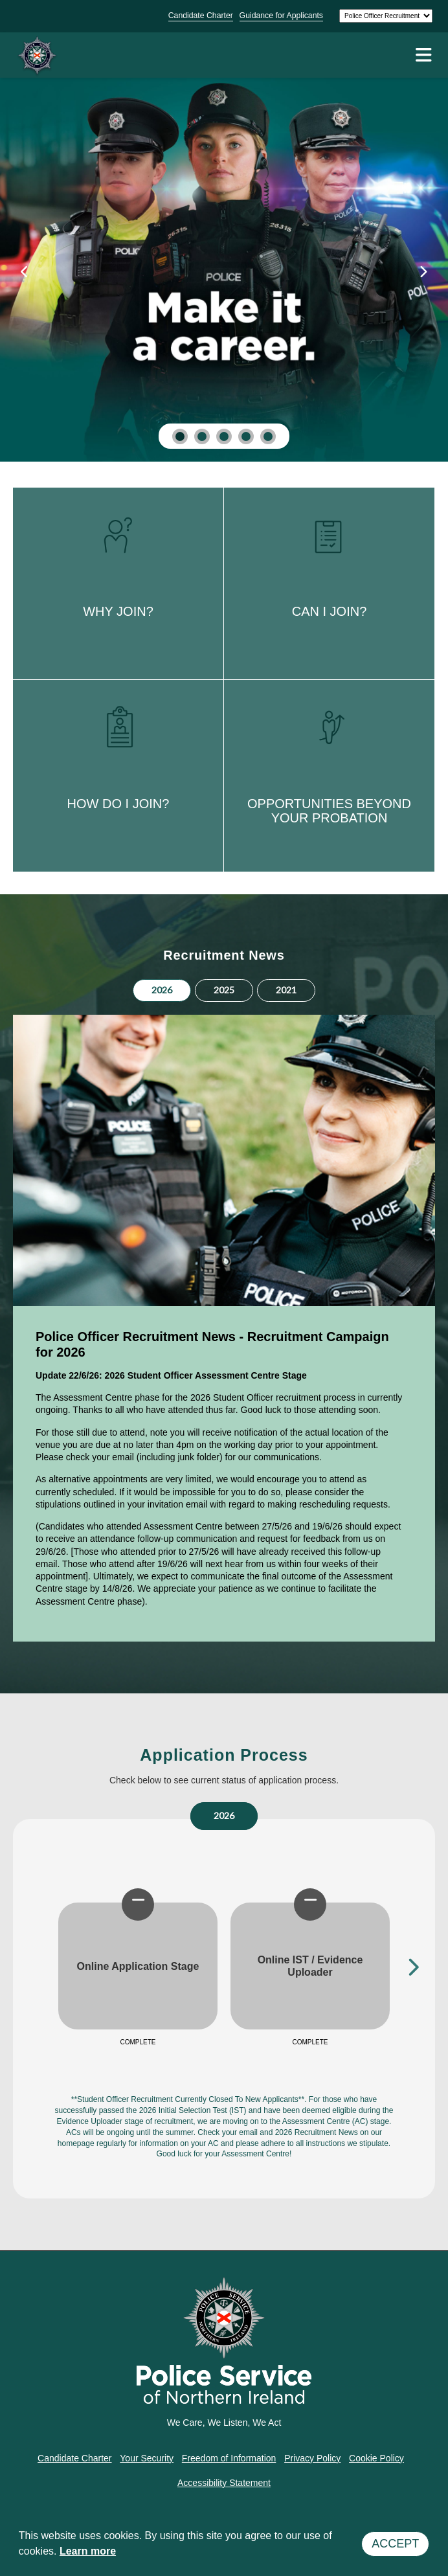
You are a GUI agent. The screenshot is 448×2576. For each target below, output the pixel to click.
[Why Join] (224, 260)
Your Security (147, 2458)
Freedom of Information (229, 2458)
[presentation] (25, 272)
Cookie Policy (376, 2458)
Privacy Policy (312, 2458)
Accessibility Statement (224, 2483)
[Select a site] (385, 16)
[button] (180, 436)
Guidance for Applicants (281, 15)
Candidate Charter (200, 15)
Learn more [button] (88, 2551)
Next (412, 1966)
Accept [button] (395, 2543)
